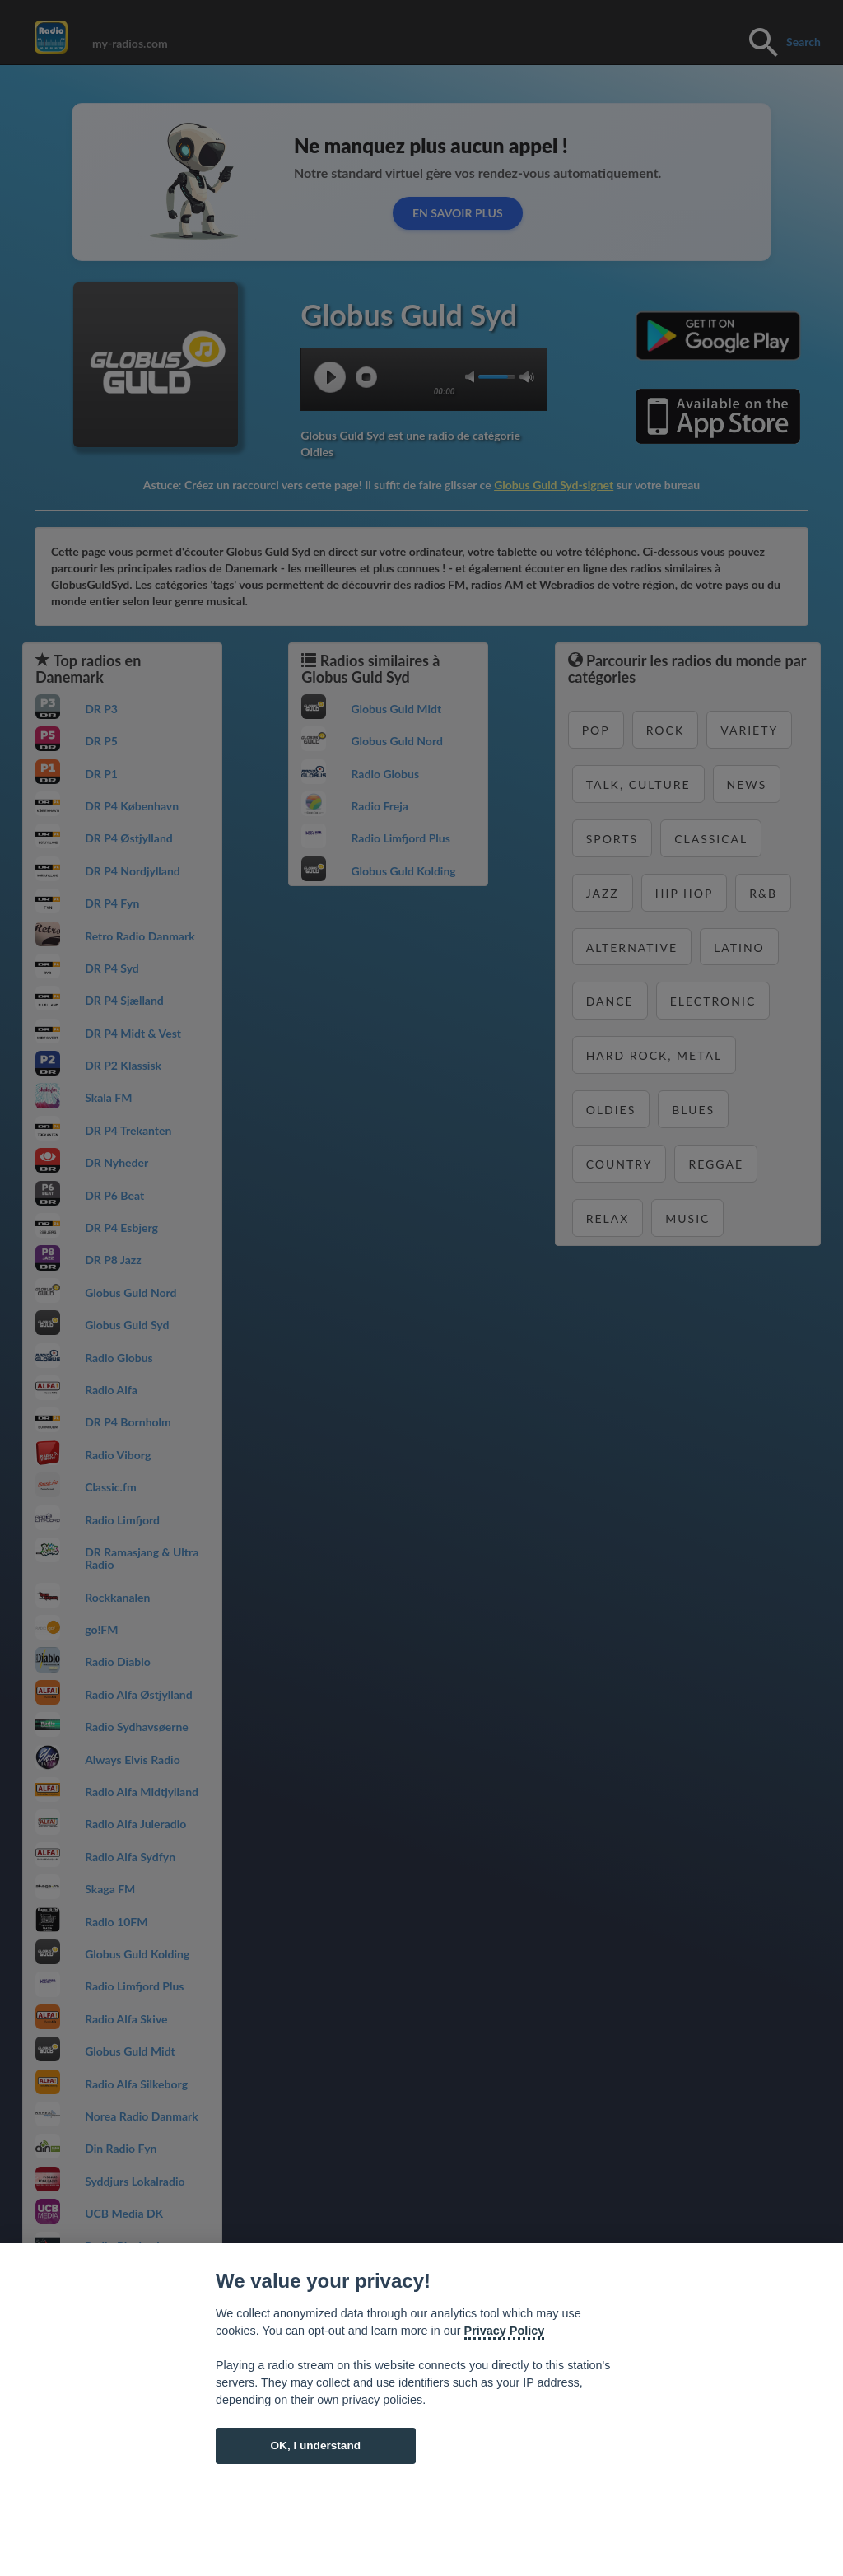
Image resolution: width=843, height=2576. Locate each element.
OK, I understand (315, 2445)
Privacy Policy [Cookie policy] (504, 2330)
